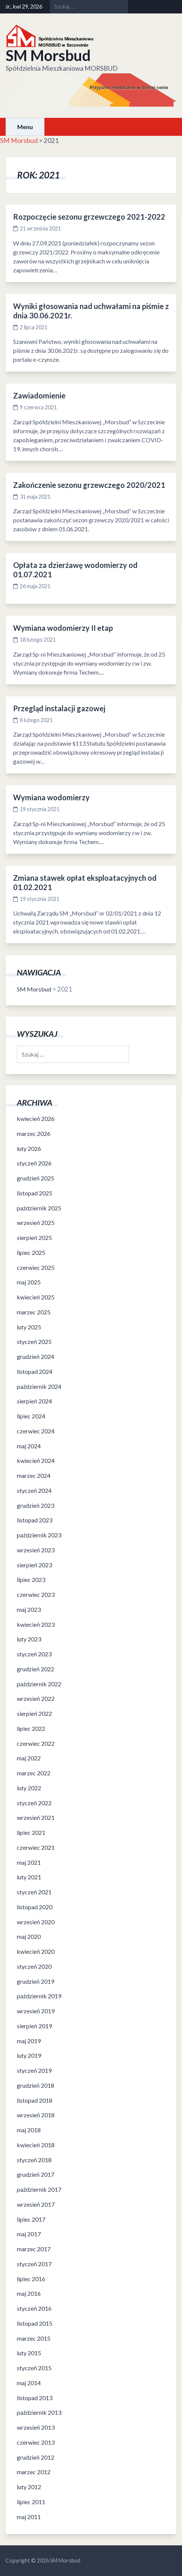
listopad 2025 (34, 1193)
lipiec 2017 (31, 2219)
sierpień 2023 (34, 1564)
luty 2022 (29, 1787)
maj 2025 (29, 1282)
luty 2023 (29, 1639)
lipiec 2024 (31, 1416)
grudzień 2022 (35, 1668)
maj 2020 (29, 1936)
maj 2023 (29, 1609)
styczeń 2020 (34, 1966)
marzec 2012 (33, 2471)
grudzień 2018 (35, 2085)
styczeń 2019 (34, 2070)
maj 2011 (29, 2516)
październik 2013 (39, 2412)
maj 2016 (29, 2293)
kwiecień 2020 (36, 1951)
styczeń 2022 (34, 1802)
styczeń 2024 (34, 1490)
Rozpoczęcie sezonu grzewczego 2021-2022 (89, 216)
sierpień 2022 (34, 1713)
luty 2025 (29, 1326)
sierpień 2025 (34, 1237)
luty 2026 (29, 1148)
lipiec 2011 (31, 2501)
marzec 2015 (33, 2338)
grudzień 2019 (35, 1981)
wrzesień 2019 (36, 2010)
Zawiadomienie (39, 395)
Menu (25, 126)
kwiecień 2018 (36, 2144)
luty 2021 (29, 1876)
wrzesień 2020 (36, 1921)
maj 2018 (29, 2129)
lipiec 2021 (31, 1832)
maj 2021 (29, 1862)
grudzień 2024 (35, 1356)
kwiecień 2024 (36, 1460)
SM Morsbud (48, 55)
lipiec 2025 (31, 1252)
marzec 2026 (33, 1133)
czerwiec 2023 (36, 1594)
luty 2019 (29, 2055)
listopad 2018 (34, 2100)
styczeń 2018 (34, 2159)
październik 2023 (39, 1534)
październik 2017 (39, 2189)
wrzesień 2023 (36, 1549)
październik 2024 (39, 1386)
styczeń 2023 (34, 1653)
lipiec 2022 (31, 1728)
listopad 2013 (34, 2397)
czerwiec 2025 (36, 1267)
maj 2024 (29, 1445)
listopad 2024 (34, 1371)
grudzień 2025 (35, 1178)
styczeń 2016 (34, 2308)
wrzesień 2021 (36, 1817)
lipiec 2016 (31, 2278)
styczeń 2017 (34, 2263)
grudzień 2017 (35, 2174)
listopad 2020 (34, 1906)
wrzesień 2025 (36, 1222)
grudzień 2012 (35, 2457)
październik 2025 (39, 1207)
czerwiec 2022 (36, 1743)
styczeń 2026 (34, 1163)
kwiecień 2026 (36, 1118)
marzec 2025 (33, 1311)
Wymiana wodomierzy (51, 797)
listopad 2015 (34, 2323)
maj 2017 (29, 2233)
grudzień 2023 (35, 1505)
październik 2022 (39, 1683)
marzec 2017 (33, 2248)
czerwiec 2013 (36, 2442)
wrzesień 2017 (36, 2204)
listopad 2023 (34, 1520)
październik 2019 (39, 1995)
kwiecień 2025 (36, 1297)
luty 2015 (29, 2352)
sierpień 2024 (34, 1401)
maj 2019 (29, 2040)
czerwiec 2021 (36, 1847)
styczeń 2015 (34, 2367)
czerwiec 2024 (36, 1430)
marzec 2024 (33, 1475)
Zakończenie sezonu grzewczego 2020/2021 (89, 484)
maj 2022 (29, 1757)
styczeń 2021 (34, 1891)
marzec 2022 (33, 1772)
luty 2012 (29, 2486)
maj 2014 (29, 2382)
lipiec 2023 (31, 1579)
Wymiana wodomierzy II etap (63, 627)
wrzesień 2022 (36, 1698)
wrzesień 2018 (36, 2114)
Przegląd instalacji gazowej (59, 708)
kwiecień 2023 (36, 1624)
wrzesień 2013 (36, 2427)
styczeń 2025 (34, 1341)
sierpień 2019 (34, 2025)
